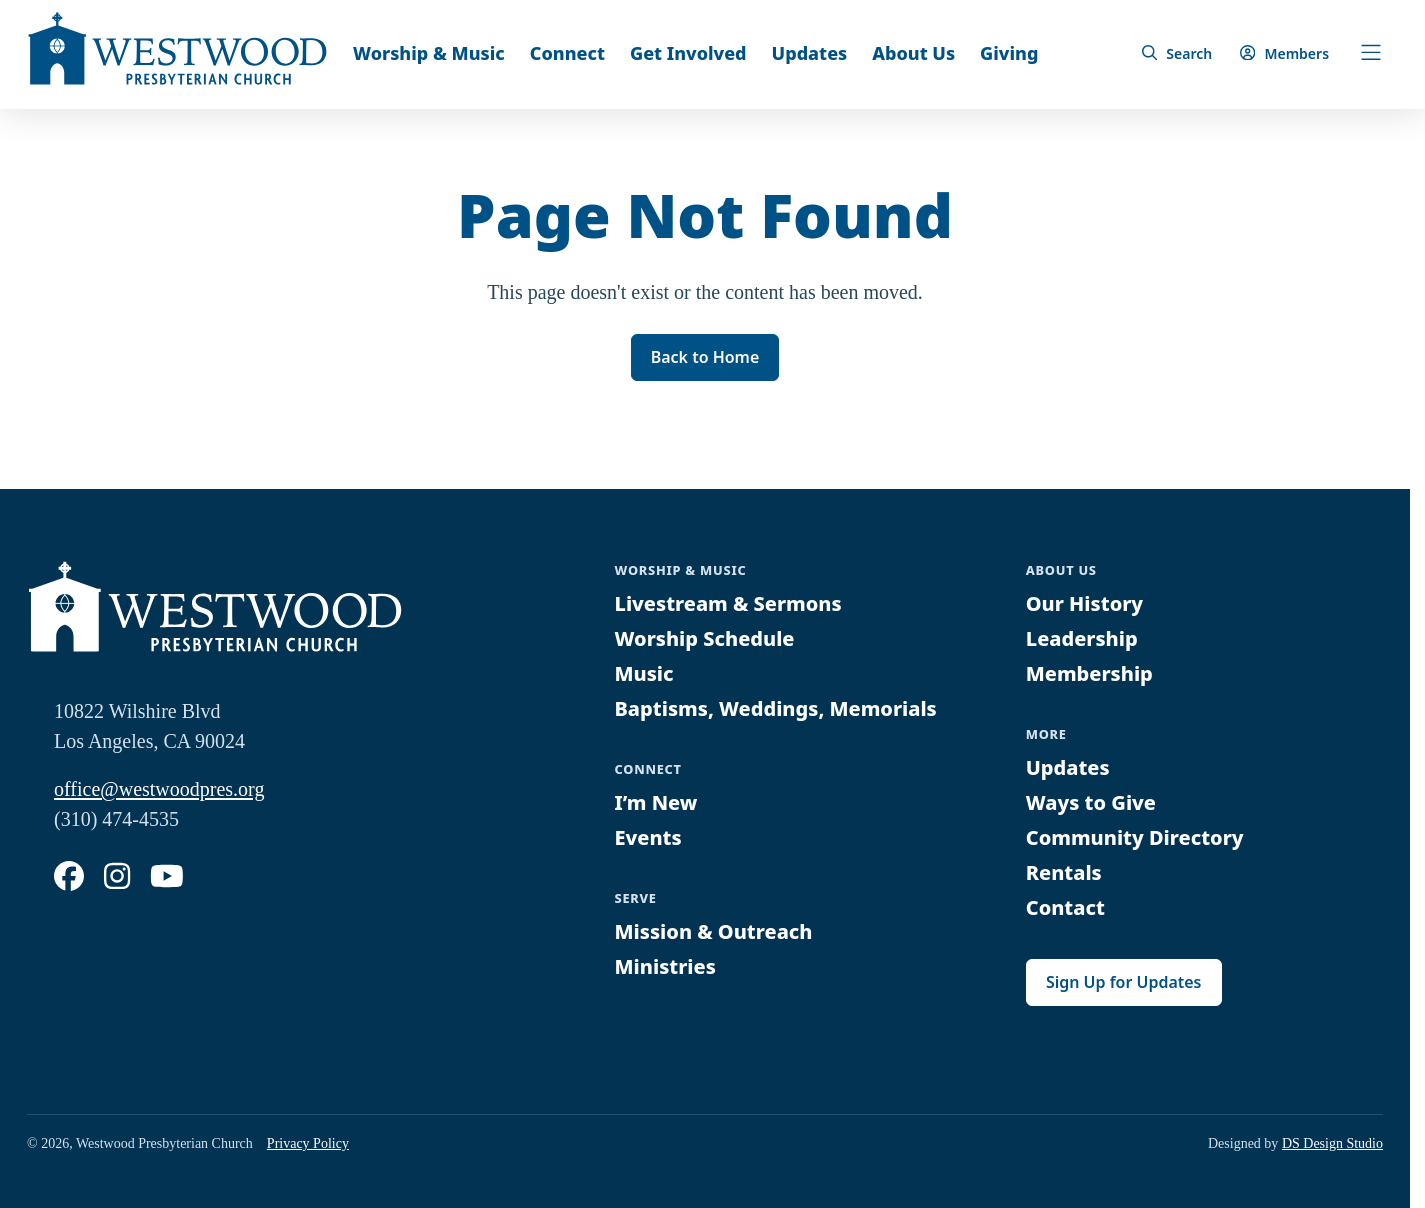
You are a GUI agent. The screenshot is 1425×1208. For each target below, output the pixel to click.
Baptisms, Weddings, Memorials (776, 708)
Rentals (1064, 872)
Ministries (665, 967)
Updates (810, 53)
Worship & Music (429, 53)
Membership (1089, 673)
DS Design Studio (1332, 1143)
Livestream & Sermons (729, 603)
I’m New (656, 802)
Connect (567, 53)
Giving (1009, 53)
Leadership (1082, 638)
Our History (1085, 603)
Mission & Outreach (714, 932)
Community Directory (1135, 837)
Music (644, 673)
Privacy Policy (308, 1143)
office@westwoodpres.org (159, 789)
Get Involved (688, 53)
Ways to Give (1091, 802)
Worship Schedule (705, 638)
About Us (913, 53)
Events (648, 837)
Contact (1065, 907)
